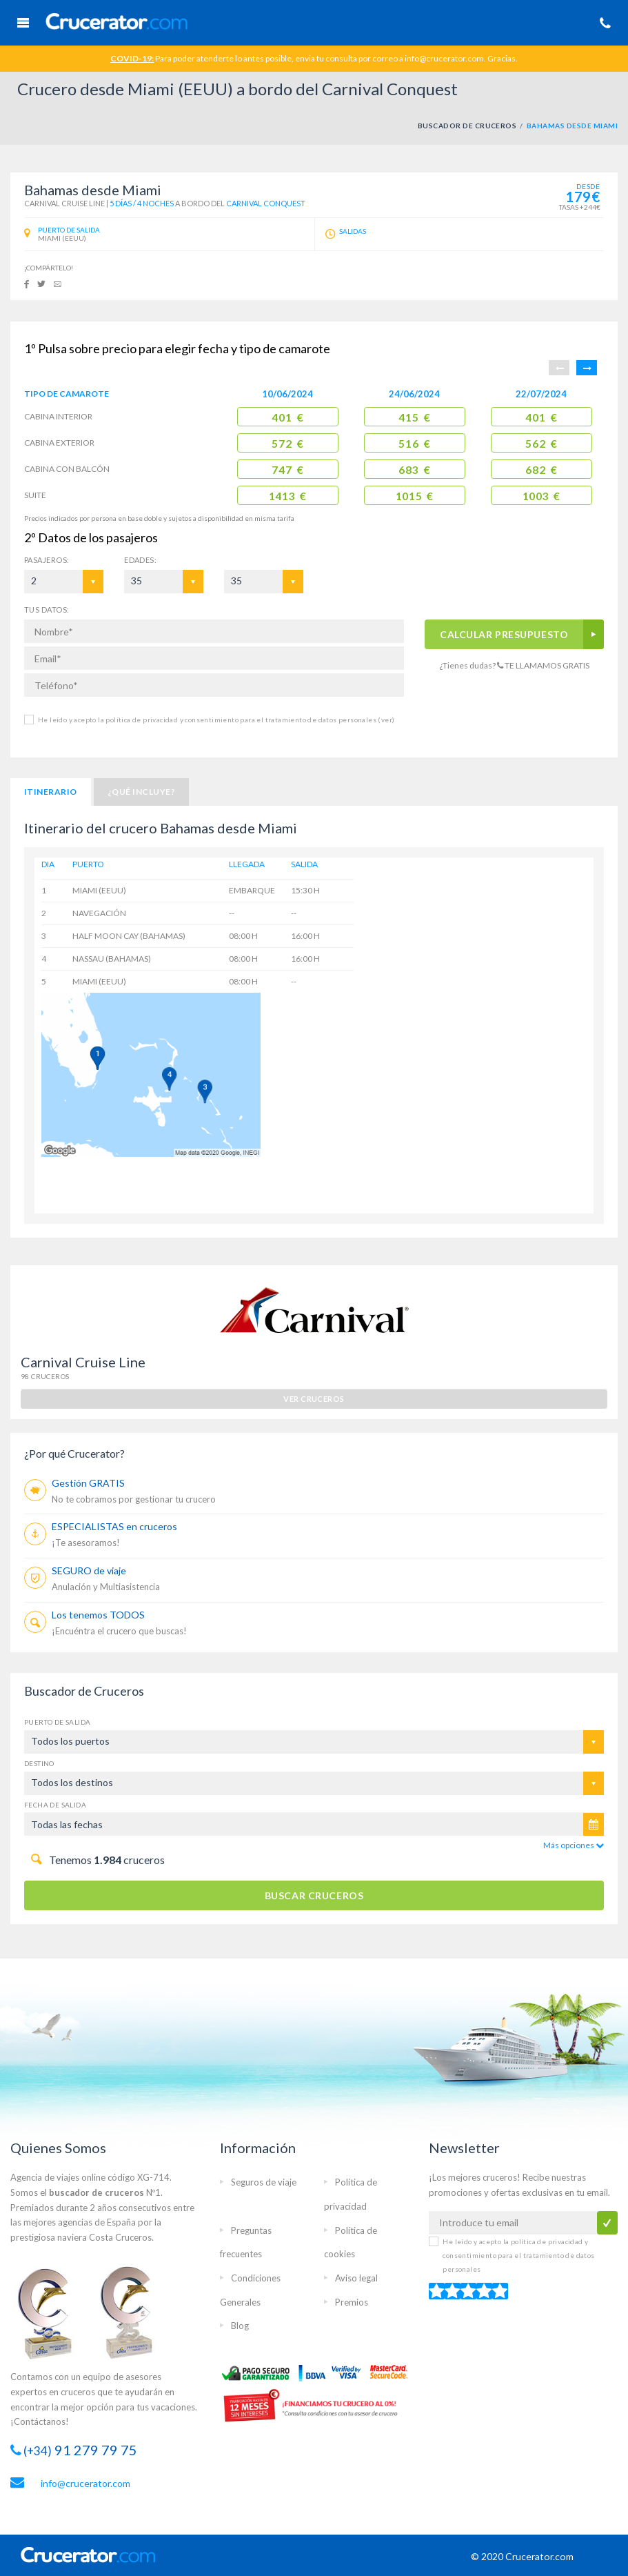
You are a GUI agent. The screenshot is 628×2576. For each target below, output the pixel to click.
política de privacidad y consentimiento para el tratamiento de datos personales (518, 2255)
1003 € (541, 496)
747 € (287, 470)
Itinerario (50, 791)
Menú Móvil (22, 23)
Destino (39, 1763)
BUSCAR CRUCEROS (314, 1895)
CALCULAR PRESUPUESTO (504, 634)
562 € (541, 443)
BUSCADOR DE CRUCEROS (467, 125)
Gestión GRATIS (88, 1483)
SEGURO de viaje (89, 1570)
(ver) (385, 719)
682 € (541, 470)
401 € (287, 417)
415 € (414, 417)
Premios (351, 2302)
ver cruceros (313, 1398)
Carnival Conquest (265, 203)
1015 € (415, 496)
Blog (240, 2325)
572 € (287, 443)
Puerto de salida (57, 1722)
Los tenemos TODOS (98, 1615)
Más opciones (573, 1845)
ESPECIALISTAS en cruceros (114, 1526)
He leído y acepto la (518, 2255)
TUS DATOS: (46, 609)
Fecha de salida (55, 1805)
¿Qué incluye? (141, 791)
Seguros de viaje (263, 2182)
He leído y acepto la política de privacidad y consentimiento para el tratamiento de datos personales (216, 719)
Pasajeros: (46, 559)
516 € (414, 443)
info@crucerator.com (85, 2483)
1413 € (288, 496)
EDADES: (140, 559)
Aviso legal (356, 2277)
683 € (414, 470)
